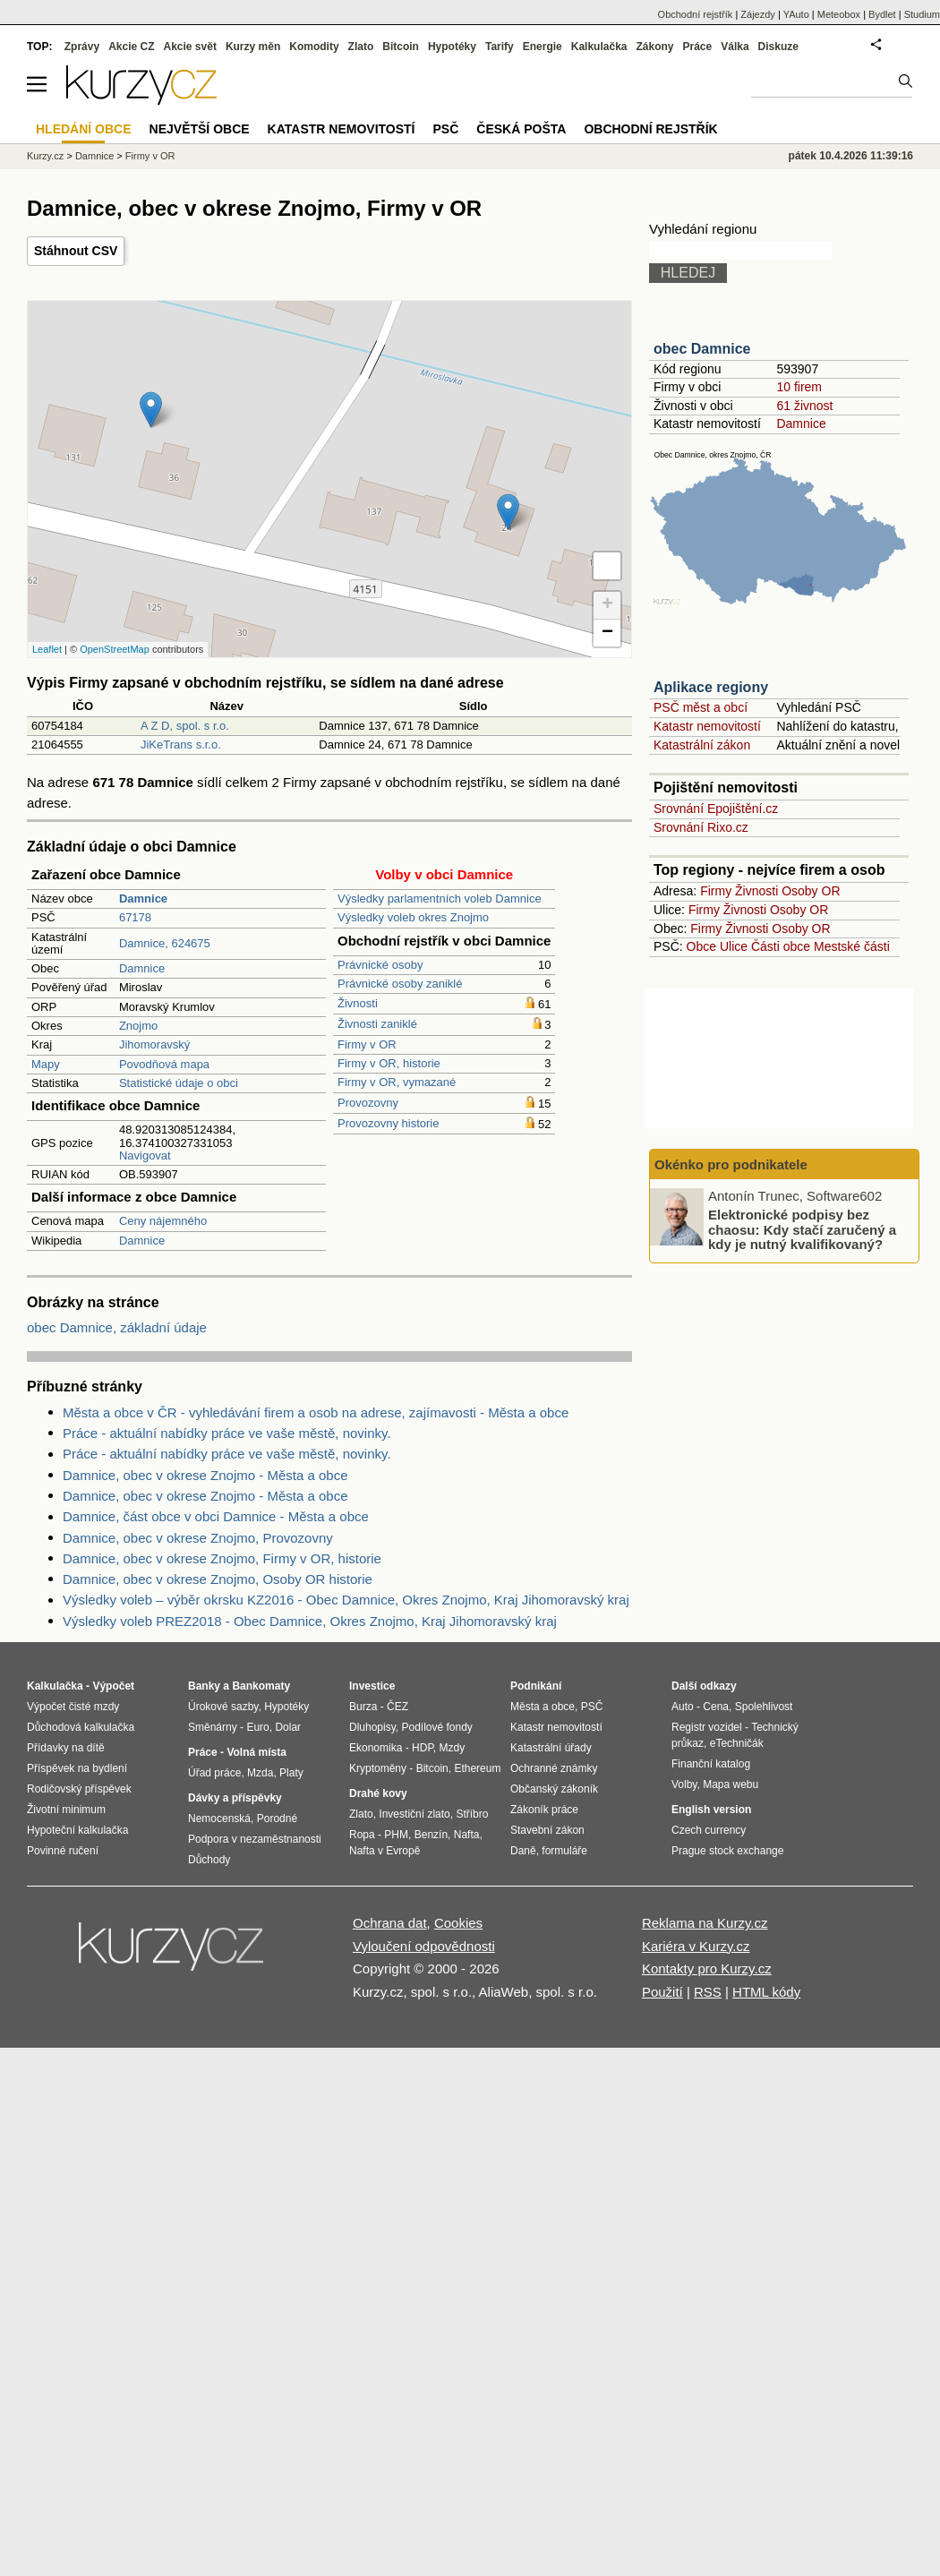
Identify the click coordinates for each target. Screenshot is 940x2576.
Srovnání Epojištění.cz (716, 808)
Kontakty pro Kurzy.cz (707, 1968)
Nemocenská (219, 1818)
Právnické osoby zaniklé (400, 983)
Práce (698, 46)
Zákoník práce (544, 1809)
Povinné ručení (62, 1850)
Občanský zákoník (554, 1789)
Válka (734, 46)
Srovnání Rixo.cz (701, 827)
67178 (135, 917)
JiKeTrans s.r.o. (181, 744)
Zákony (654, 46)
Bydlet (882, 14)
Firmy (715, 891)
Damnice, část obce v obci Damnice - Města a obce (216, 1516)
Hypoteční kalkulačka (77, 1830)
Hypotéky (452, 46)
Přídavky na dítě (66, 1748)
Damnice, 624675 (164, 943)
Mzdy (453, 1748)
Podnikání (535, 1686)
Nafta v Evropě (384, 1850)
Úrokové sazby (223, 1706)
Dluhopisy (372, 1727)
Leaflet (47, 649)
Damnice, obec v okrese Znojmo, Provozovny (198, 1537)
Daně (523, 1850)
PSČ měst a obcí (701, 707)
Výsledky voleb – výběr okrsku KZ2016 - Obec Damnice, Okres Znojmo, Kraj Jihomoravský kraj (346, 1599)
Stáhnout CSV (75, 251)
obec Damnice (702, 348)
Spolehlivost (764, 1706)
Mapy (45, 1064)
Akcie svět (190, 46)
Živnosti (358, 1003)
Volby (683, 1784)
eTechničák (737, 1743)
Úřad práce (214, 1773)
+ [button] (607, 605)
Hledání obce (84, 129)
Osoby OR (811, 891)
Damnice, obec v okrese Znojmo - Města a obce (205, 1475)
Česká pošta (521, 129)
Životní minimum (66, 1809)
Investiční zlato (414, 1814)
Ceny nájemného (163, 1221)
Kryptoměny (377, 1768)
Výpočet (113, 1686)
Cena (716, 1706)
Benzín (431, 1834)
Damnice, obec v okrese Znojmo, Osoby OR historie (217, 1579)
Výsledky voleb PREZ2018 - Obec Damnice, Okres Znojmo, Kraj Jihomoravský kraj (310, 1621)
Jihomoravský (154, 1044)
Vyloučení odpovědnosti (424, 1946)
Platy (291, 1773)
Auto (682, 1706)
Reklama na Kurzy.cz (705, 1922)
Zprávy (81, 46)
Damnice (142, 968)
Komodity (313, 46)
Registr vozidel (706, 1727)
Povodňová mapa (164, 1064)
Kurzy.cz (45, 155)
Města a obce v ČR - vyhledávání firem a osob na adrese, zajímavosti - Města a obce (315, 1412)
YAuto (796, 14)
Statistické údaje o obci (178, 1083)
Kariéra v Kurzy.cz (696, 1946)
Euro (257, 1727)
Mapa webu (730, 1784)
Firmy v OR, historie (389, 1063)
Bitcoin (400, 46)
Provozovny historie (388, 1123)
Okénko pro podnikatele (731, 1164)
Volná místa (256, 1752)
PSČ (445, 129)
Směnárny (212, 1727)
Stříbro (472, 1814)
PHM (396, 1834)
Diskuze (778, 46)
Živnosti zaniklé (377, 1024)
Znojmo (138, 1025)
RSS (708, 1991)
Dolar (288, 1727)
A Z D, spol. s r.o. (185, 725)
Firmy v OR (367, 1044)
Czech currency (708, 1830)
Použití (662, 1991)
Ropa (362, 1834)
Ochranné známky (553, 1768)
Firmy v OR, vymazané (397, 1082)
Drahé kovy (378, 1793)
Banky (204, 1686)
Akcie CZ (131, 46)
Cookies (458, 1922)
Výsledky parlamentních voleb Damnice (440, 898)
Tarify (499, 46)
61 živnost (804, 405)
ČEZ (397, 1706)
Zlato (361, 46)
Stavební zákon (547, 1830)
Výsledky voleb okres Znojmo (413, 917)
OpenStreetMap (115, 649)
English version (711, 1809)
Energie (542, 46)
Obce (701, 946)
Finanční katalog (710, 1764)
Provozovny (368, 1102)
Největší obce (200, 129)
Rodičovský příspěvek (79, 1789)
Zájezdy (757, 14)
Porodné (277, 1818)
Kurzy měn (253, 46)
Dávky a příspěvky (235, 1798)
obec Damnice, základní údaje (117, 1327)
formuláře (564, 1850)
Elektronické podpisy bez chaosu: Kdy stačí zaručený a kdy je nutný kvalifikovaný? (802, 1229)
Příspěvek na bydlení (77, 1768)
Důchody (209, 1859)
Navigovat (145, 1155)
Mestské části (852, 946)
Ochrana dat (390, 1922)
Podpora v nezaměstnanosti (254, 1839)
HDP (422, 1748)
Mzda (260, 1773)
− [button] (607, 633)
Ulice (734, 946)
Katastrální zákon (702, 745)
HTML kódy (766, 1991)
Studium (922, 14)
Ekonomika (375, 1748)
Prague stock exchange (727, 1850)
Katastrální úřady (551, 1748)
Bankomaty (261, 1686)
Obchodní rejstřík (695, 14)
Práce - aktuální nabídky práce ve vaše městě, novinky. (227, 1433)
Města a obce (542, 1706)
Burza (363, 1706)
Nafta (467, 1834)
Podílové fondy (436, 1727)
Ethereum (477, 1768)
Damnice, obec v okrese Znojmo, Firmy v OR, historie (222, 1558)
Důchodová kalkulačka (80, 1727)
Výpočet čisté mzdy (73, 1706)
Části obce (780, 946)
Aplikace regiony (711, 687)
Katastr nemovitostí (707, 726)
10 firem (799, 387)
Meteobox (838, 14)
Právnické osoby (380, 964)
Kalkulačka (599, 46)
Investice (372, 1686)
